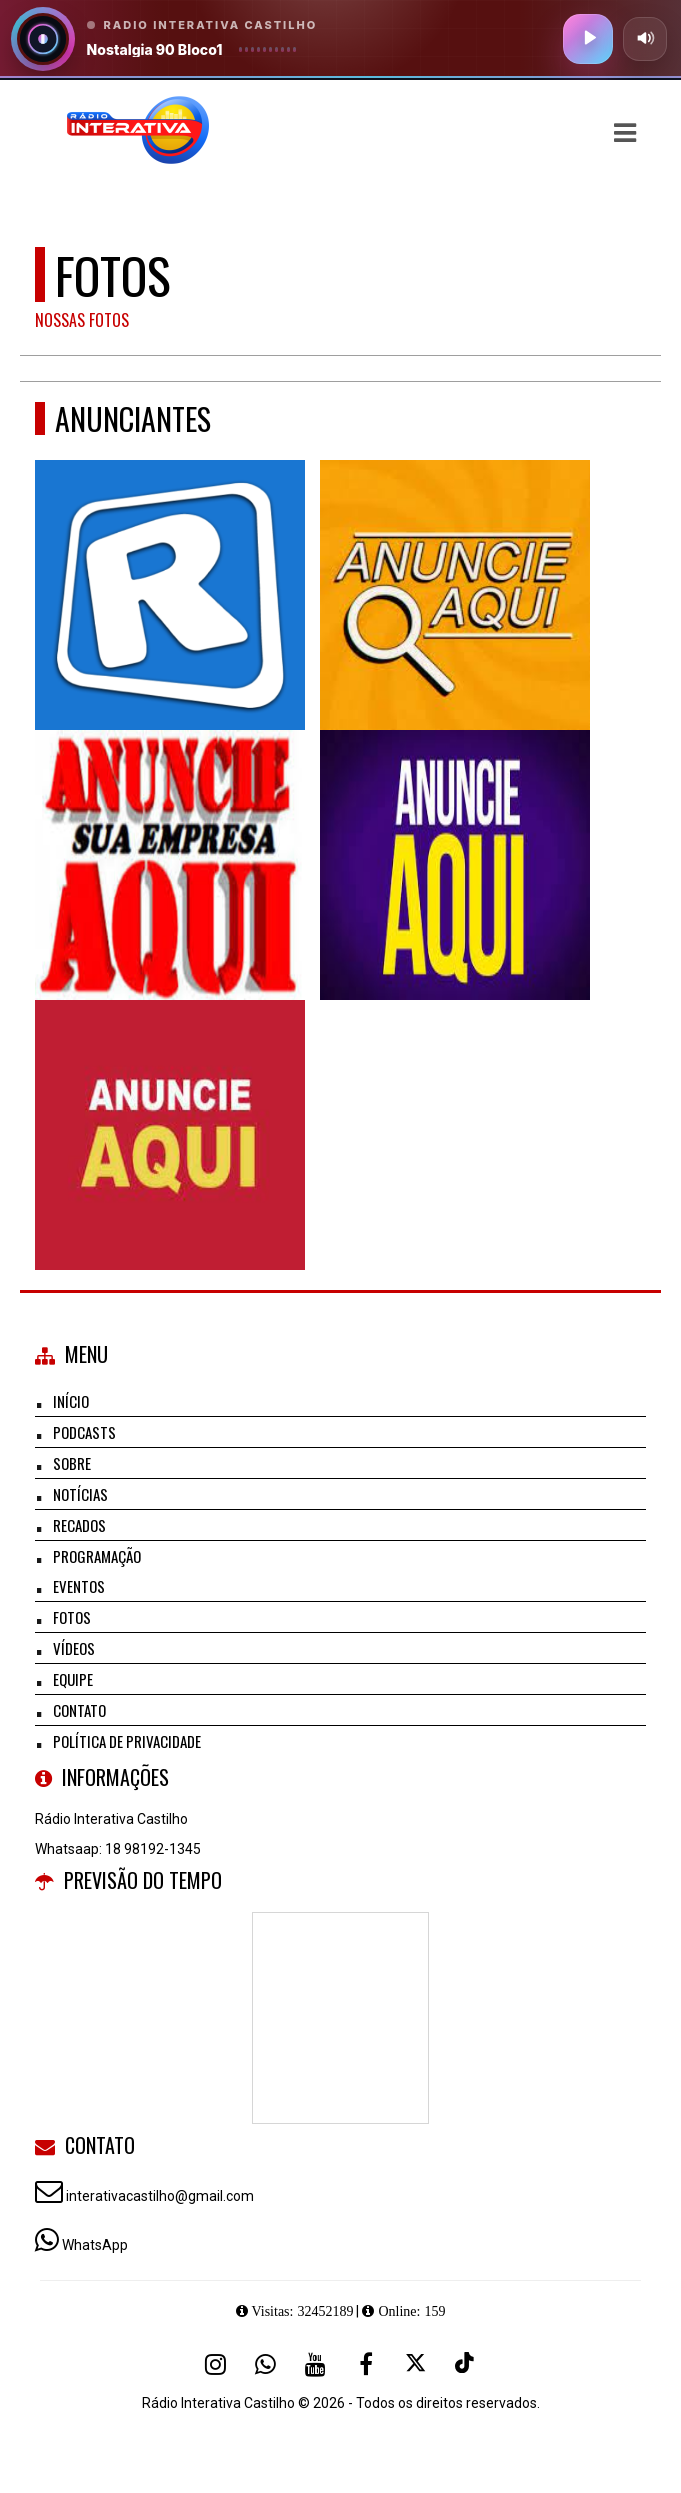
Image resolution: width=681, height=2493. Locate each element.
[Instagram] (216, 2364)
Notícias (80, 1494)
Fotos (72, 1617)
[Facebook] (366, 2364)
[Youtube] (316, 2364)
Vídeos (74, 1648)
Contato (79, 1710)
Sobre (72, 1463)
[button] (625, 133)
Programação (97, 1556)
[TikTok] (466, 2364)
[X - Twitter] (416, 2364)
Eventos (79, 1586)
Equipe (73, 1679)
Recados (79, 1525)
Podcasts (84, 1432)
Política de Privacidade (127, 1741)
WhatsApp (95, 2245)
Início (71, 1401)
